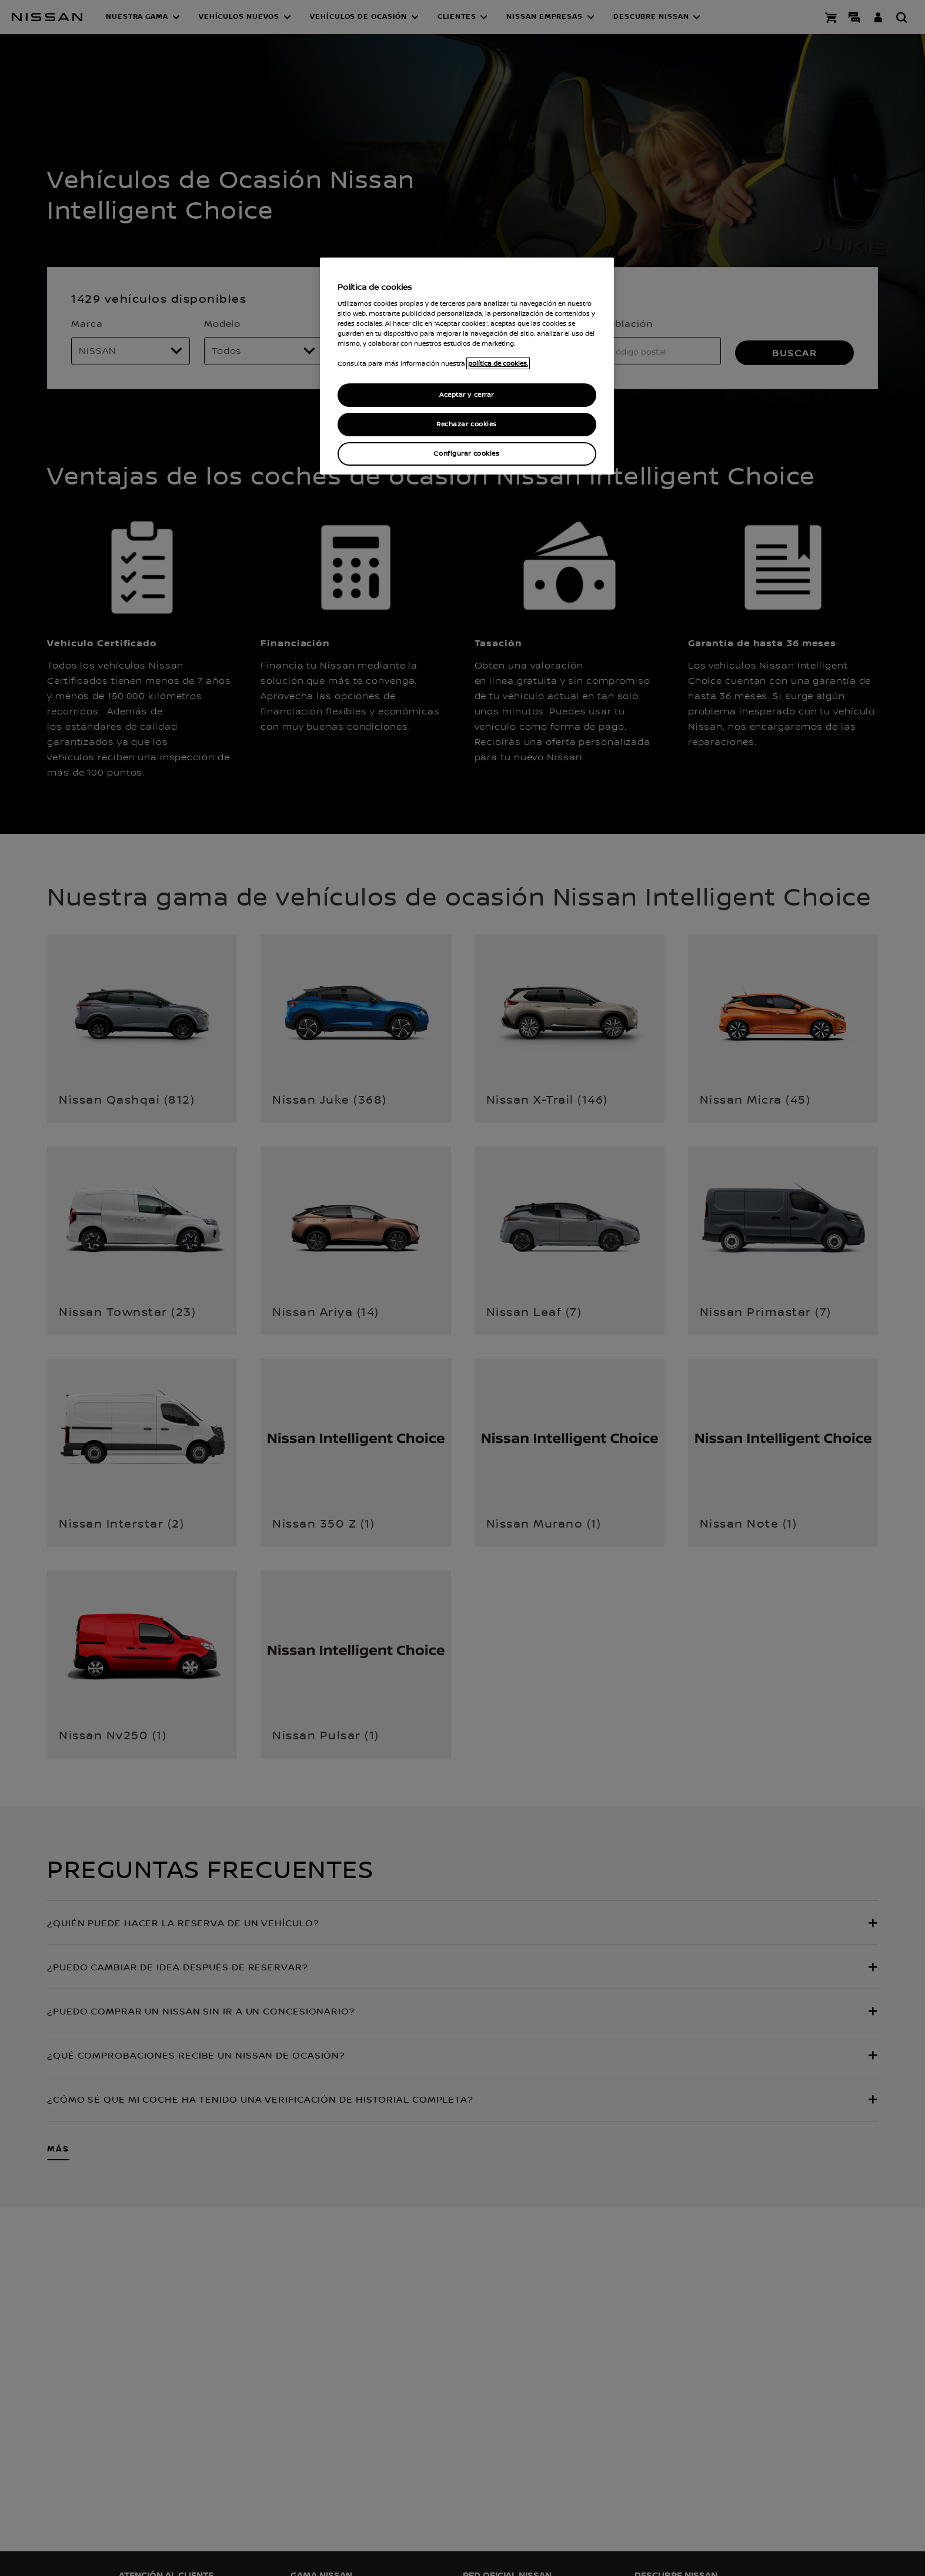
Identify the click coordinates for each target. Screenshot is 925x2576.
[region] (467, 366)
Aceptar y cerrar (466, 395)
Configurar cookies (466, 453)
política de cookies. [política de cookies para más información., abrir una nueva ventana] (498, 363)
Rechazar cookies (466, 424)
